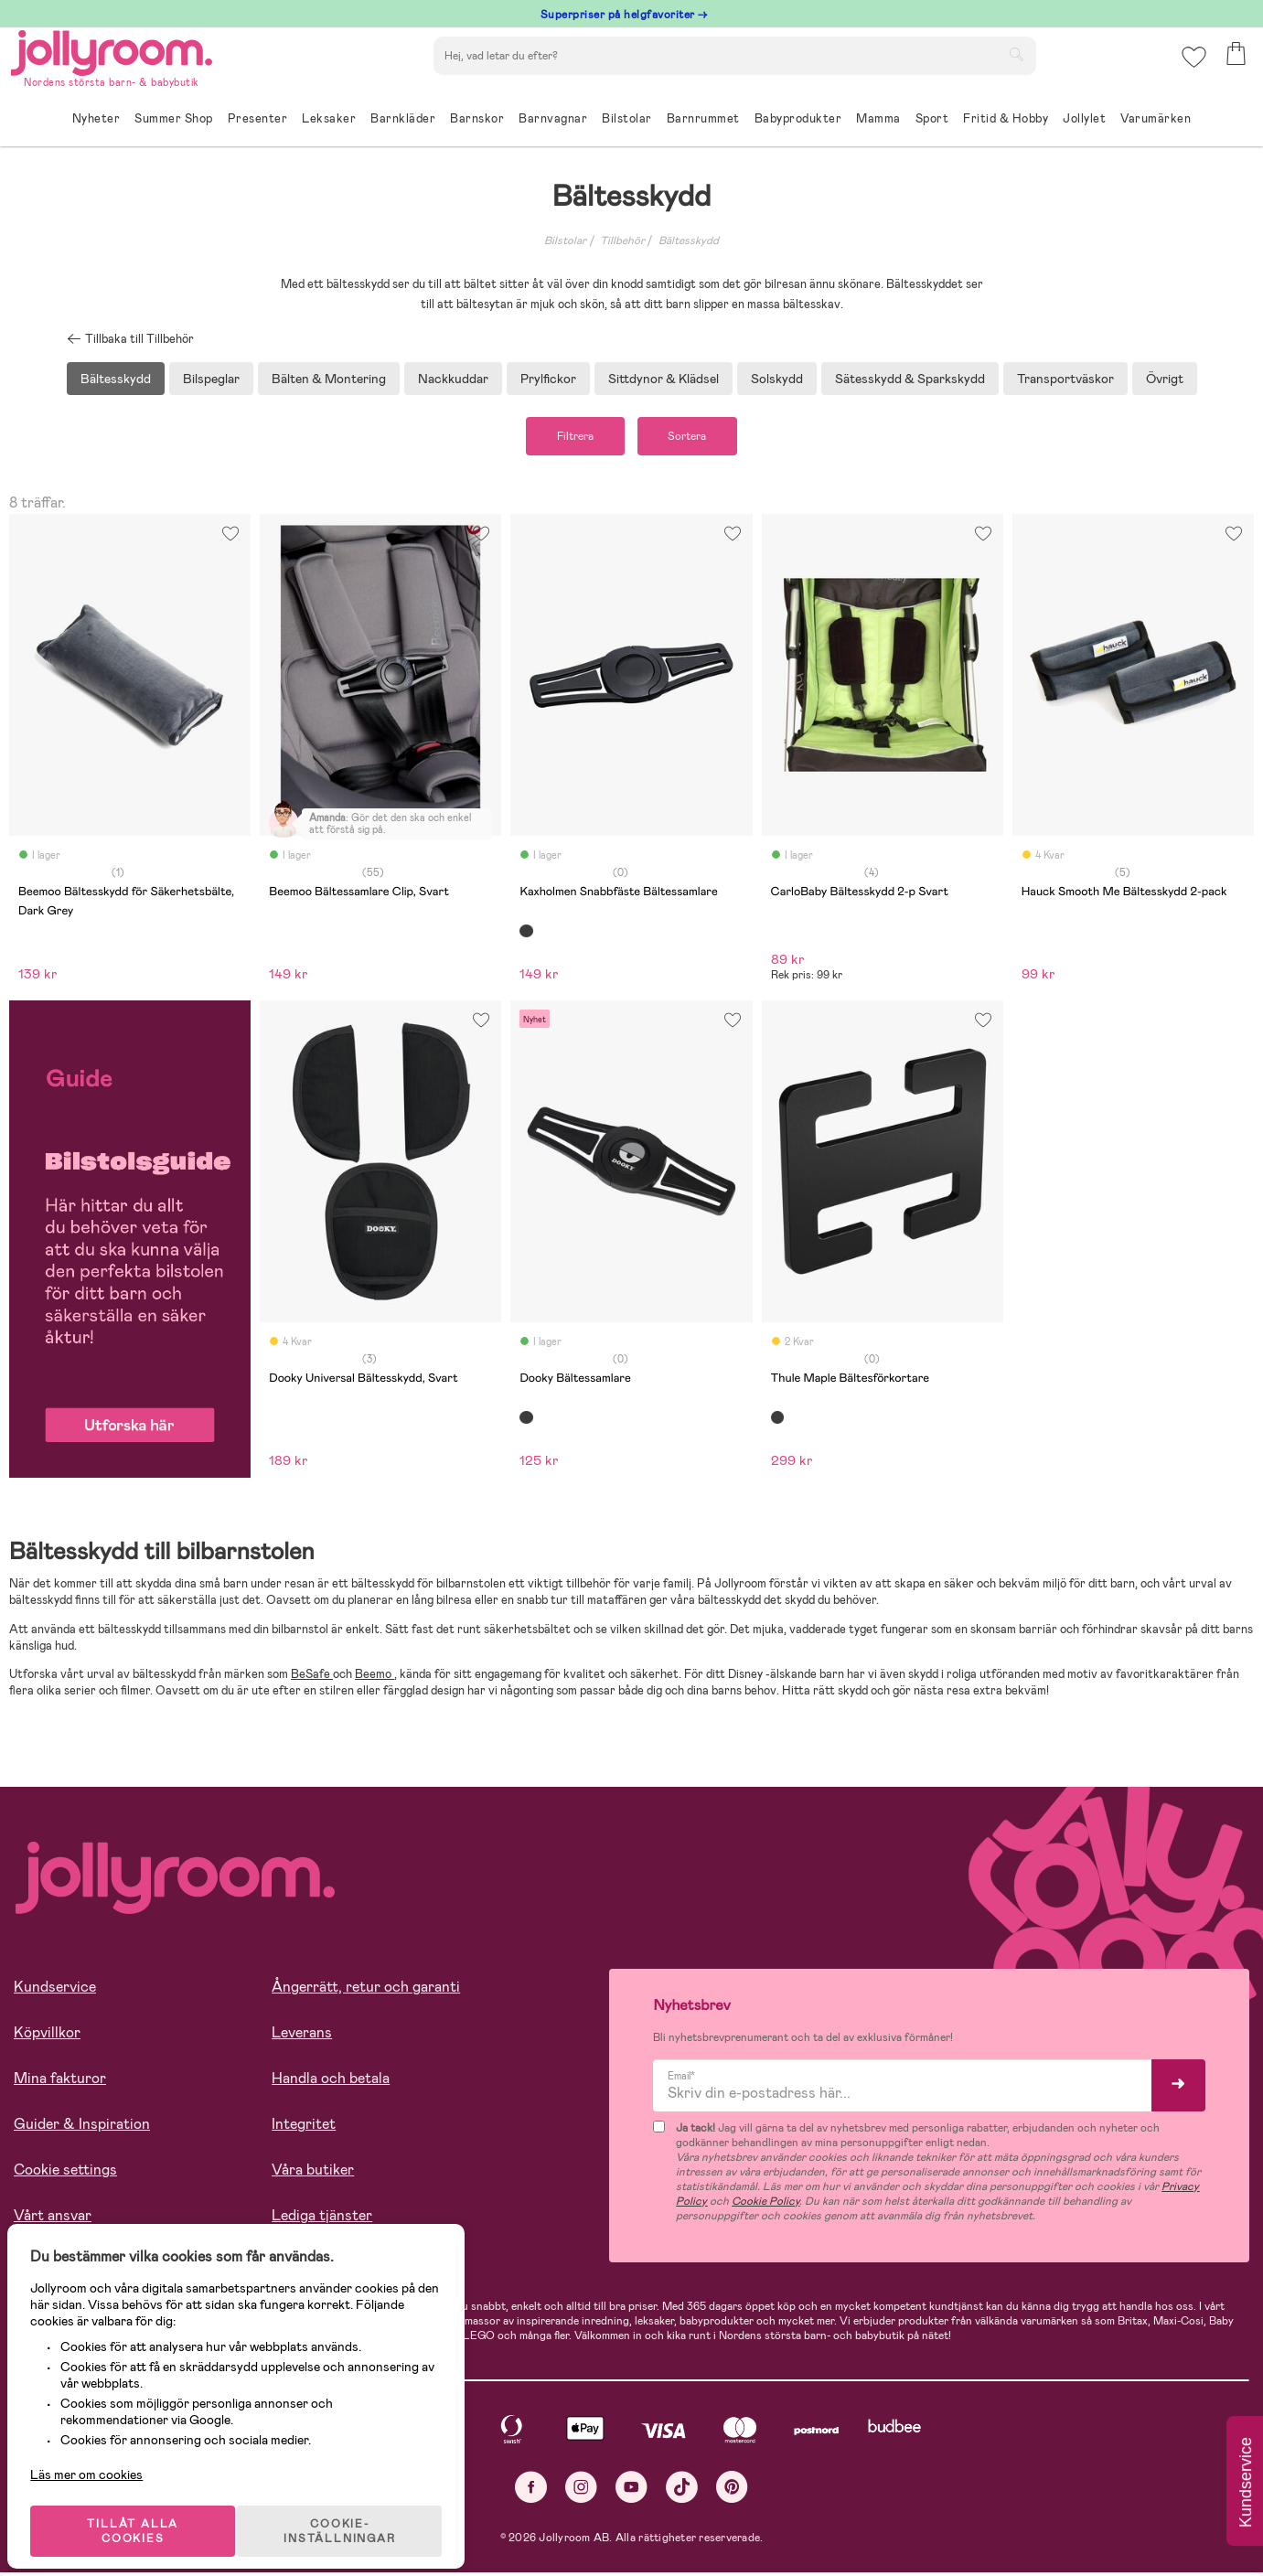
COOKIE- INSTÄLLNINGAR (351, 2513)
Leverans (302, 2037)
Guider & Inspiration (82, 2128)
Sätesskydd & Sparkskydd (910, 378)
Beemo (374, 1677)
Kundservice (55, 1991)
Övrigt (1164, 378)
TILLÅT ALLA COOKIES (141, 2513)
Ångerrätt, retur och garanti (366, 1991)
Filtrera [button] (565, 438)
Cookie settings (65, 2174)
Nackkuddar (453, 378)
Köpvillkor (47, 2037)
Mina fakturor (60, 2082)
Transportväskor (1065, 378)
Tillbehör (622, 240)
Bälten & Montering (329, 378)
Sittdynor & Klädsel (663, 378)
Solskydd (777, 378)
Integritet (304, 2128)
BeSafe (312, 1677)
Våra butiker (313, 2174)
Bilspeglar (211, 378)
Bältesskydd (688, 240)
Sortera (698, 438)
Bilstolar (565, 240)
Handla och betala (331, 2082)
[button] (1191, 68)
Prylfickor (548, 378)
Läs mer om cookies (97, 2457)
